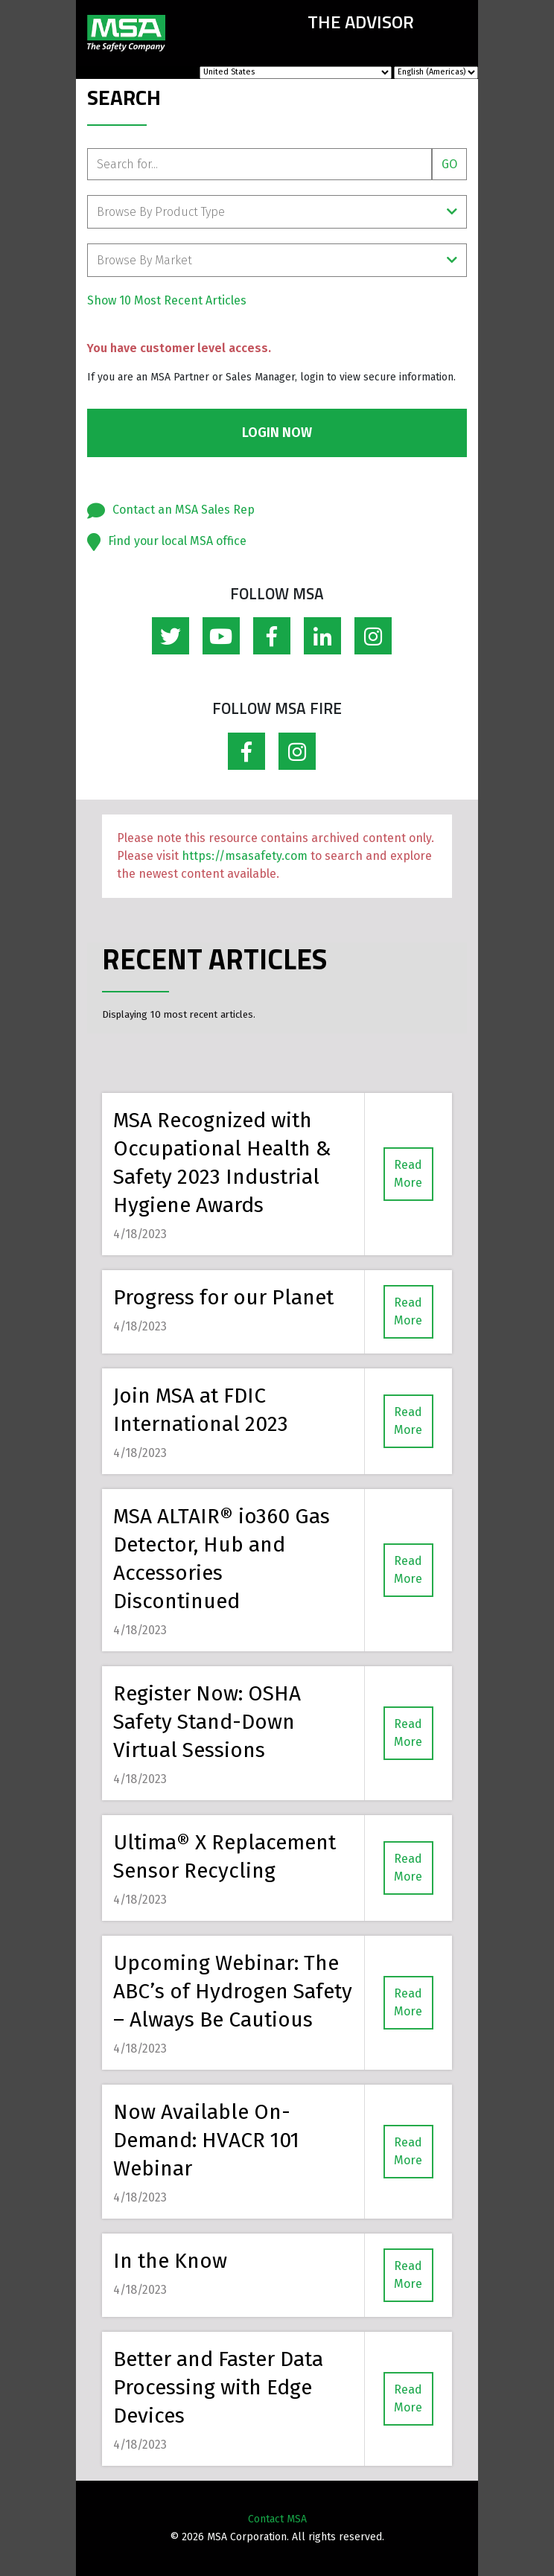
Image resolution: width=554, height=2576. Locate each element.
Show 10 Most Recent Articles (166, 300)
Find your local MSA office (177, 541)
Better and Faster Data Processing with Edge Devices (218, 2387)
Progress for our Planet (223, 1297)
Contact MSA (277, 2519)
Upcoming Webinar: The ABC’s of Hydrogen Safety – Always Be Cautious (232, 1991)
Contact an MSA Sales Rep (183, 510)
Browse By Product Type (277, 211)
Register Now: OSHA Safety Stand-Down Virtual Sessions (207, 1721)
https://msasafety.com (245, 856)
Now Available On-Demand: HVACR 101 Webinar (206, 2140)
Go (449, 164)
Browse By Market (277, 260)
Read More (408, 1174)
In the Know (170, 2260)
